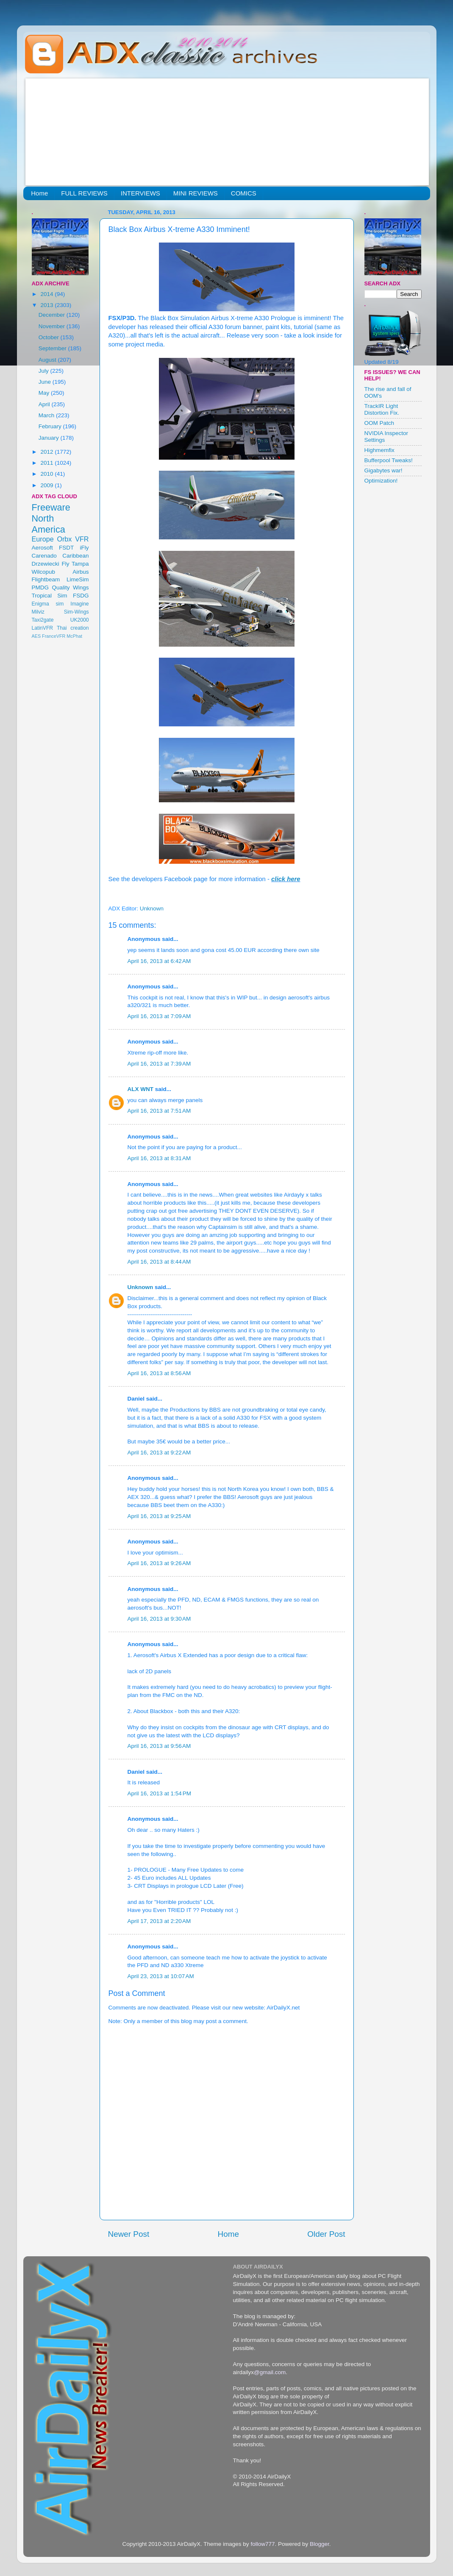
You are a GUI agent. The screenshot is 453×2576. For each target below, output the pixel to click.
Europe (43, 539)
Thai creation (73, 628)
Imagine (79, 604)
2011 (47, 463)
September (53, 348)
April (45, 404)
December (53, 315)
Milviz (38, 612)
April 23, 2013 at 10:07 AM (161, 1976)
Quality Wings (70, 587)
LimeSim (78, 579)
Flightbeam (46, 579)
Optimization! (381, 480)
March (47, 415)
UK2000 (79, 620)
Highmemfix (379, 450)
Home (39, 193)
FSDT (66, 547)
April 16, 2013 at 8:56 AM (159, 1373)
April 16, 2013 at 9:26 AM (159, 1563)
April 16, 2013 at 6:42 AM (159, 961)
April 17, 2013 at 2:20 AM (159, 1921)
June (46, 382)
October (50, 337)
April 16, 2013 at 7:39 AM (159, 1064)
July (44, 371)
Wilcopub (44, 572)
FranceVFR (53, 636)
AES (36, 636)
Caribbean (75, 556)
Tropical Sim (49, 595)
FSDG (81, 595)
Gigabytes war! (383, 470)
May (45, 393)
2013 (47, 305)
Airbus (80, 572)
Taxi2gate (43, 620)
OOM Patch (379, 423)
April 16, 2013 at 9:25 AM (159, 1516)
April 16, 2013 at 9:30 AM (159, 1619)
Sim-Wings (76, 612)
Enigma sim (48, 604)
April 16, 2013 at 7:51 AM (159, 1111)
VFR (82, 539)
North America (48, 524)
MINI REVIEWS (195, 193)
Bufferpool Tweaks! (388, 460)
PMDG (40, 587)
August (48, 360)
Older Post (326, 2234)
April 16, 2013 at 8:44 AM (159, 1262)
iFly (84, 547)
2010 (47, 474)
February (51, 426)
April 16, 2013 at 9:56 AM (159, 1746)
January (50, 438)
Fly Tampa (75, 564)
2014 (47, 294)
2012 (47, 452)
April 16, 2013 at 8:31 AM (159, 1158)
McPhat (74, 636)
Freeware (51, 507)
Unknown (140, 1287)
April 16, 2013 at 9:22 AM (159, 1452)
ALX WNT (141, 1089)
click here (285, 879)
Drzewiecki (45, 564)
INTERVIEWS (140, 193)
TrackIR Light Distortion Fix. (382, 409)
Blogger (319, 2544)
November (53, 326)
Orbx (64, 539)
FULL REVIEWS (84, 193)
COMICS (243, 193)
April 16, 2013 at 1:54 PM (159, 1793)
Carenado (44, 556)
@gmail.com (270, 2372)
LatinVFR (42, 628)
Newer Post (129, 2234)
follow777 (262, 2544)
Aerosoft (42, 547)
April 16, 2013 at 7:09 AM (159, 1016)
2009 (47, 485)
